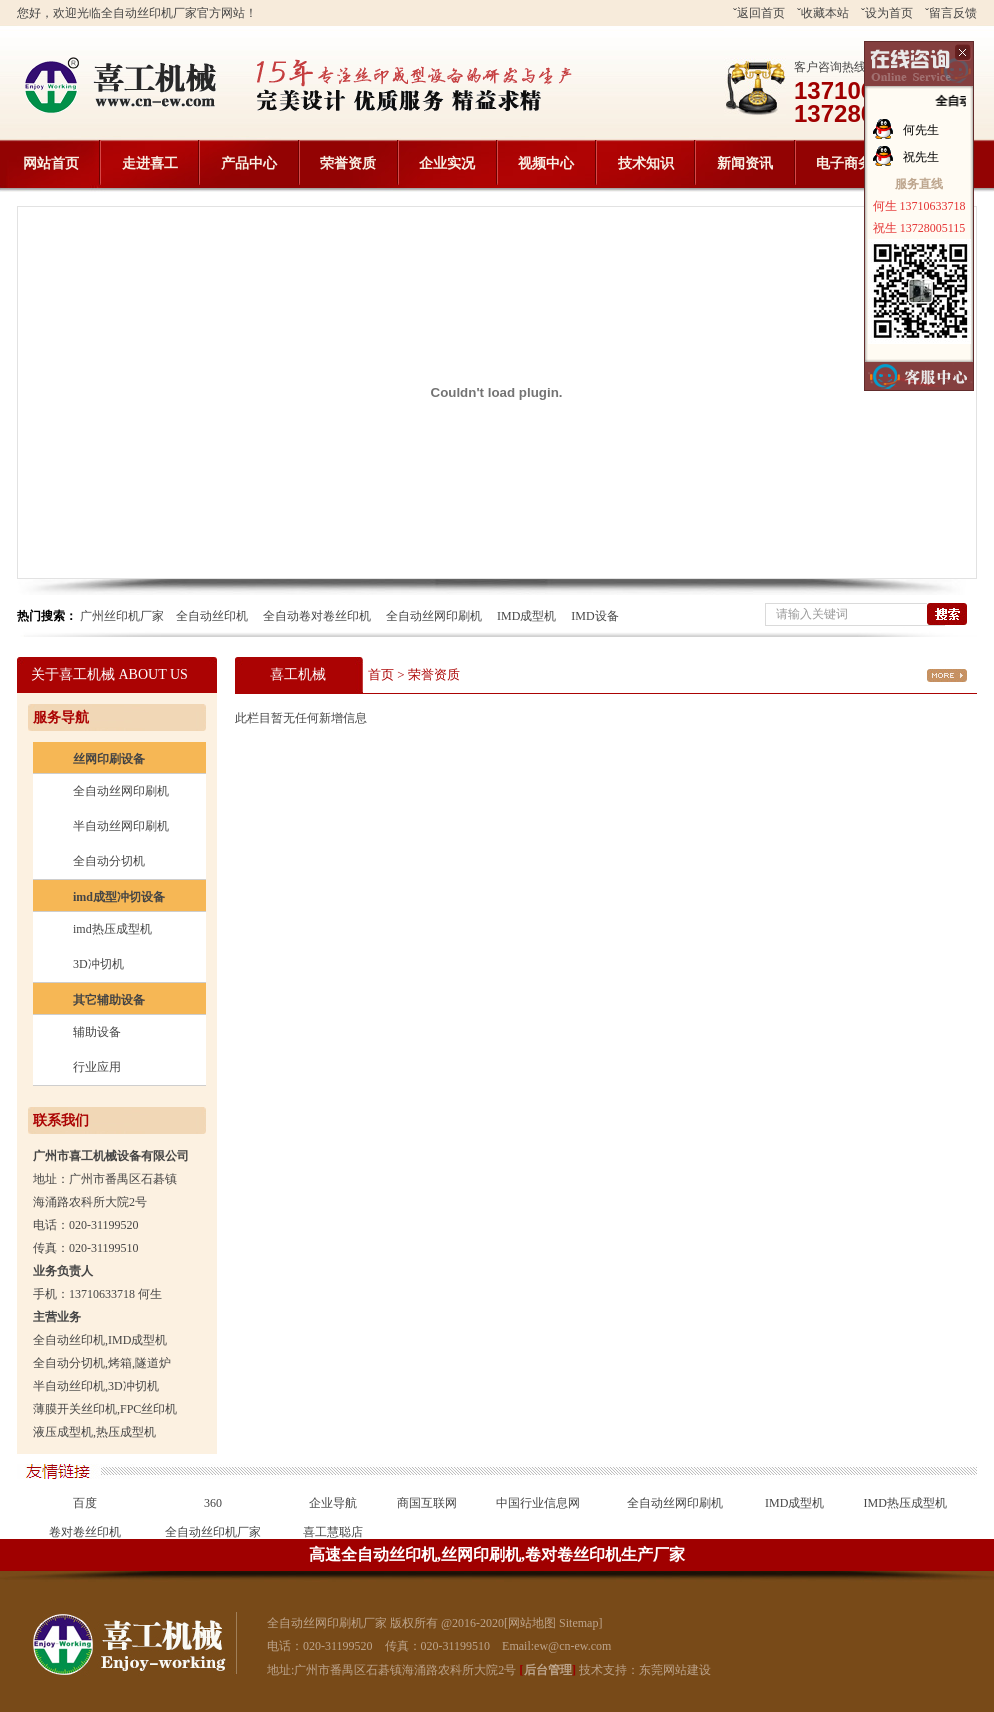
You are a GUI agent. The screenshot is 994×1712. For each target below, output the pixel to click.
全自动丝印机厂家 (213, 1532)
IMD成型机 (526, 616)
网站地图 (532, 1623)
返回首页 (761, 13)
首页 (381, 674)
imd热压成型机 (112, 929)
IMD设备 (594, 616)
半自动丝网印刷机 (121, 826)
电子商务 (844, 163)
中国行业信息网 (538, 1503)
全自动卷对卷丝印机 (317, 616)
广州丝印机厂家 (122, 616)
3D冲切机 (98, 964)
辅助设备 (97, 1032)
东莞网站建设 (675, 1670)
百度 (85, 1503)
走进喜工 (150, 163)
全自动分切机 (109, 861)
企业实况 (447, 163)
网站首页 (51, 163)
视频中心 (546, 163)
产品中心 (249, 163)
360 (213, 1503)
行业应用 (97, 1067)
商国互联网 (427, 1503)
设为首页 (889, 13)
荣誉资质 (348, 163)
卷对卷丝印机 (85, 1532)
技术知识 (646, 163)
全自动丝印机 (212, 616)
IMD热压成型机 (905, 1503)
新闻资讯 (745, 163)
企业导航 (333, 1503)
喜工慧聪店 (333, 1532)
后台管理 (548, 1670)
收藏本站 (825, 13)
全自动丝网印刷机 (434, 616)
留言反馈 (953, 13)
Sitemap (578, 1623)
